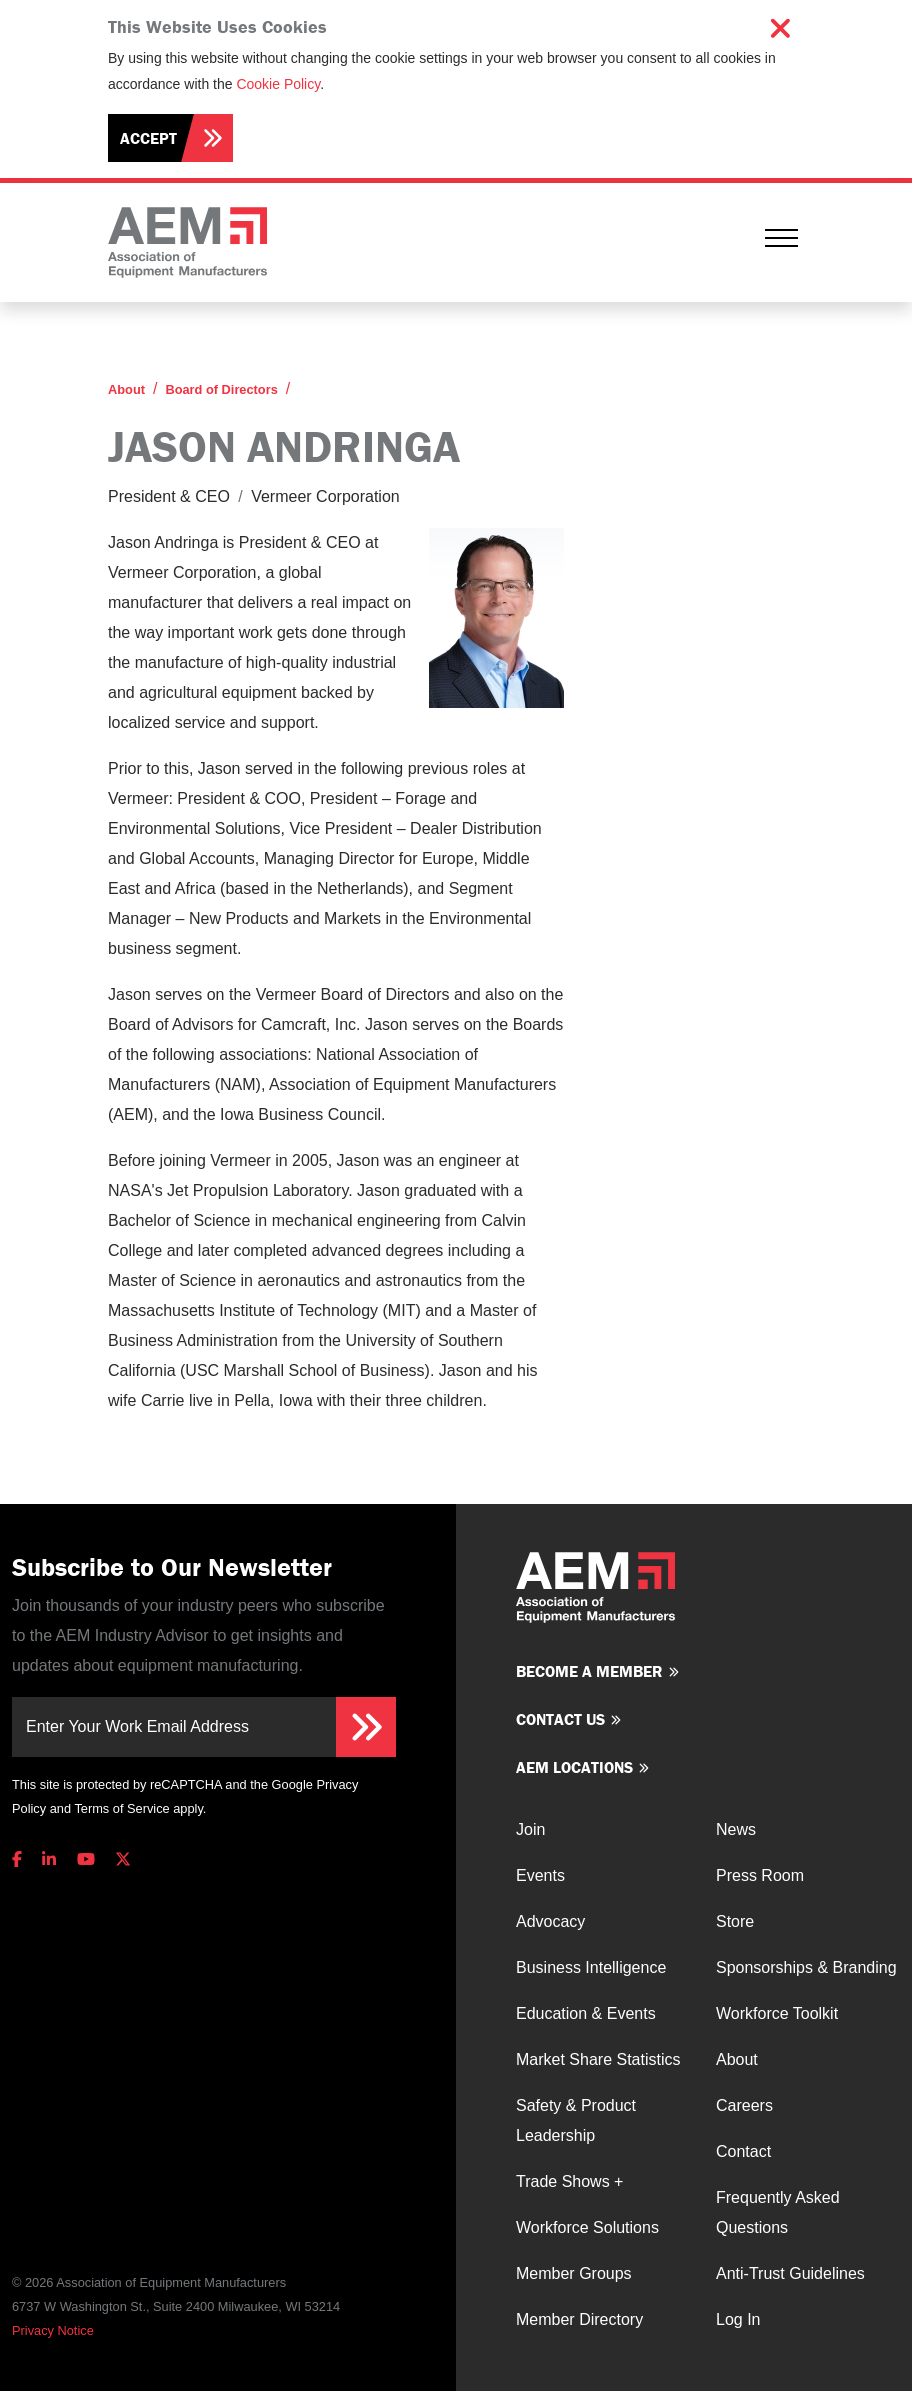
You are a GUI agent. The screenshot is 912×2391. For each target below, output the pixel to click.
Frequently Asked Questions (778, 2212)
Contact (743, 2151)
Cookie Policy (278, 84)
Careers (744, 2105)
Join (530, 1829)
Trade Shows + (569, 2181)
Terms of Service (121, 1808)
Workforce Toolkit (777, 2013)
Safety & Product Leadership (576, 2120)
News (736, 1829)
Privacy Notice (53, 2330)
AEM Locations (574, 1767)
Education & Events (586, 2013)
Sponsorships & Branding (806, 1967)
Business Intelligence (591, 1967)
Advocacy (550, 1921)
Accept (148, 138)
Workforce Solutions (587, 2227)
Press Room (760, 1875)
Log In (738, 2319)
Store (735, 1921)
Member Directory (579, 2319)
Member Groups (574, 2273)
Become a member (589, 1671)
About (126, 389)
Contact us (560, 1719)
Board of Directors (221, 389)
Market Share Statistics (598, 2059)
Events (540, 1875)
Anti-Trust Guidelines (790, 2273)
